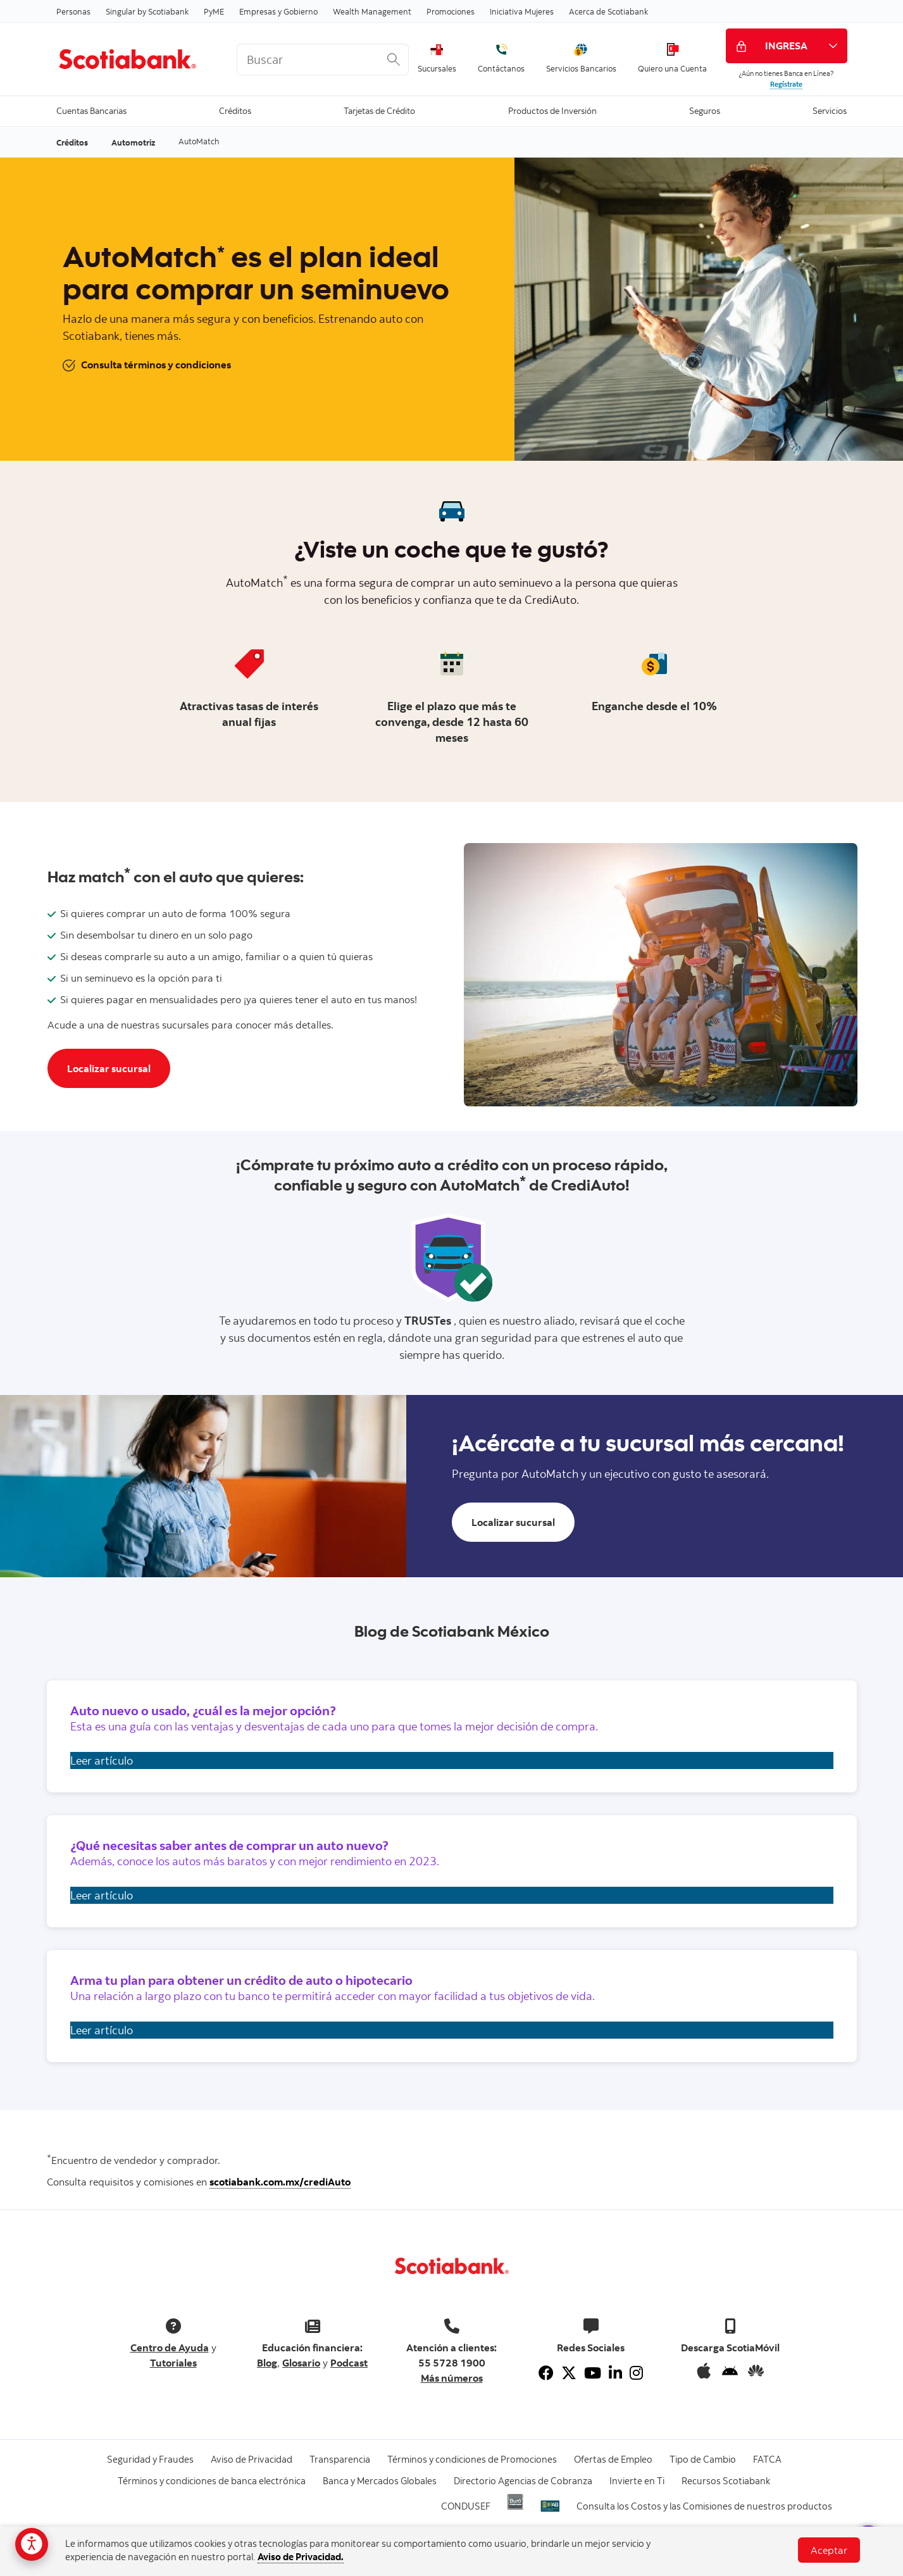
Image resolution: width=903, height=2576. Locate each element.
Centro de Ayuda (169, 2347)
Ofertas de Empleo (613, 2459)
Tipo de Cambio (702, 2459)
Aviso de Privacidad (251, 2459)
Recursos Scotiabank (726, 2481)
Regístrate (786, 84)
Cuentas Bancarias (91, 110)
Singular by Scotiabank (147, 11)
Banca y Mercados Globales (380, 2481)
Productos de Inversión (552, 110)
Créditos (235, 110)
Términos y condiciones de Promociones (472, 2459)
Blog (267, 2362)
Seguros (704, 110)
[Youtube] (592, 2372)
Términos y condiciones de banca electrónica (212, 2481)
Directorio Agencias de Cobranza (523, 2481)
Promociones (451, 11)
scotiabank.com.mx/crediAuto (280, 2181)
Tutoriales (173, 2362)
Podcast (349, 2362)
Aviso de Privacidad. (301, 2557)
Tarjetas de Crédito (379, 110)
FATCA (767, 2459)
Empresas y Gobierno (278, 11)
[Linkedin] (615, 2372)
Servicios (830, 110)
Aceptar (829, 2550)
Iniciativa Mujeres (522, 11)
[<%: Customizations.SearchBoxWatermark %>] (323, 59)
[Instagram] (636, 2372)
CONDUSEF (465, 2506)
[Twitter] (568, 2372)
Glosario (301, 2362)
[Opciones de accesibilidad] (31, 2544)
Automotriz (133, 142)
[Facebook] (546, 2372)
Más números (452, 2378)
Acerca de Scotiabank (608, 11)
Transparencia (339, 2459)
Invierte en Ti (636, 2481)
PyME (214, 11)
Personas (73, 11)
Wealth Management (372, 11)
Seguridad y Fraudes (150, 2459)
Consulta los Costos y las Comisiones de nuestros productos (704, 2506)
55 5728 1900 (451, 2362)
